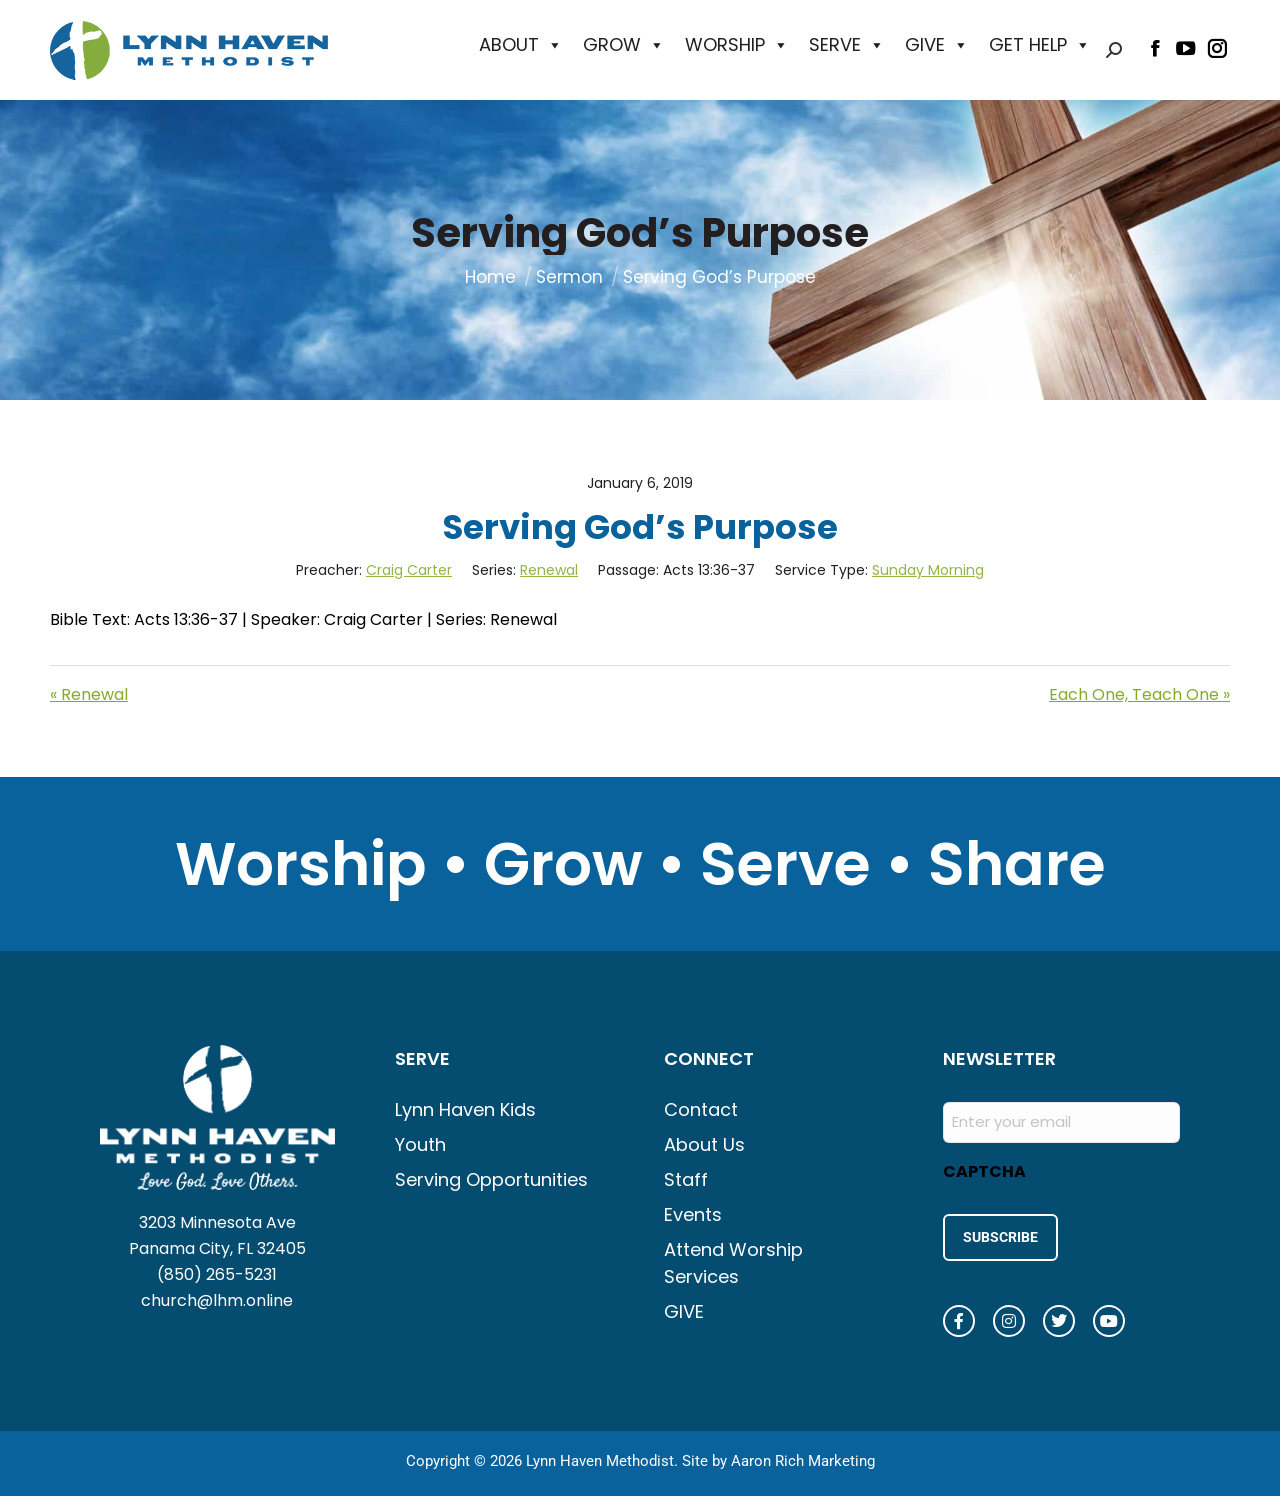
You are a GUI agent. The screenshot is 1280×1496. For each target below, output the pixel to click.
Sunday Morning (928, 570)
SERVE (847, 45)
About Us (704, 1144)
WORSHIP (737, 45)
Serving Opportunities (491, 1179)
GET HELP (1040, 45)
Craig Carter (409, 570)
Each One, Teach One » (1139, 694)
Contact (701, 1109)
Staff (686, 1179)
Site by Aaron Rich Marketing (778, 1456)
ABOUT (521, 45)
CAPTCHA (984, 1171)
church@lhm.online (217, 1300)
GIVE (937, 45)
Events (693, 1214)
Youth (420, 1144)
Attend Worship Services (733, 1263)
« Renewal (89, 694)
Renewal (549, 570)
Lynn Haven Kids (465, 1109)
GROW (624, 45)
